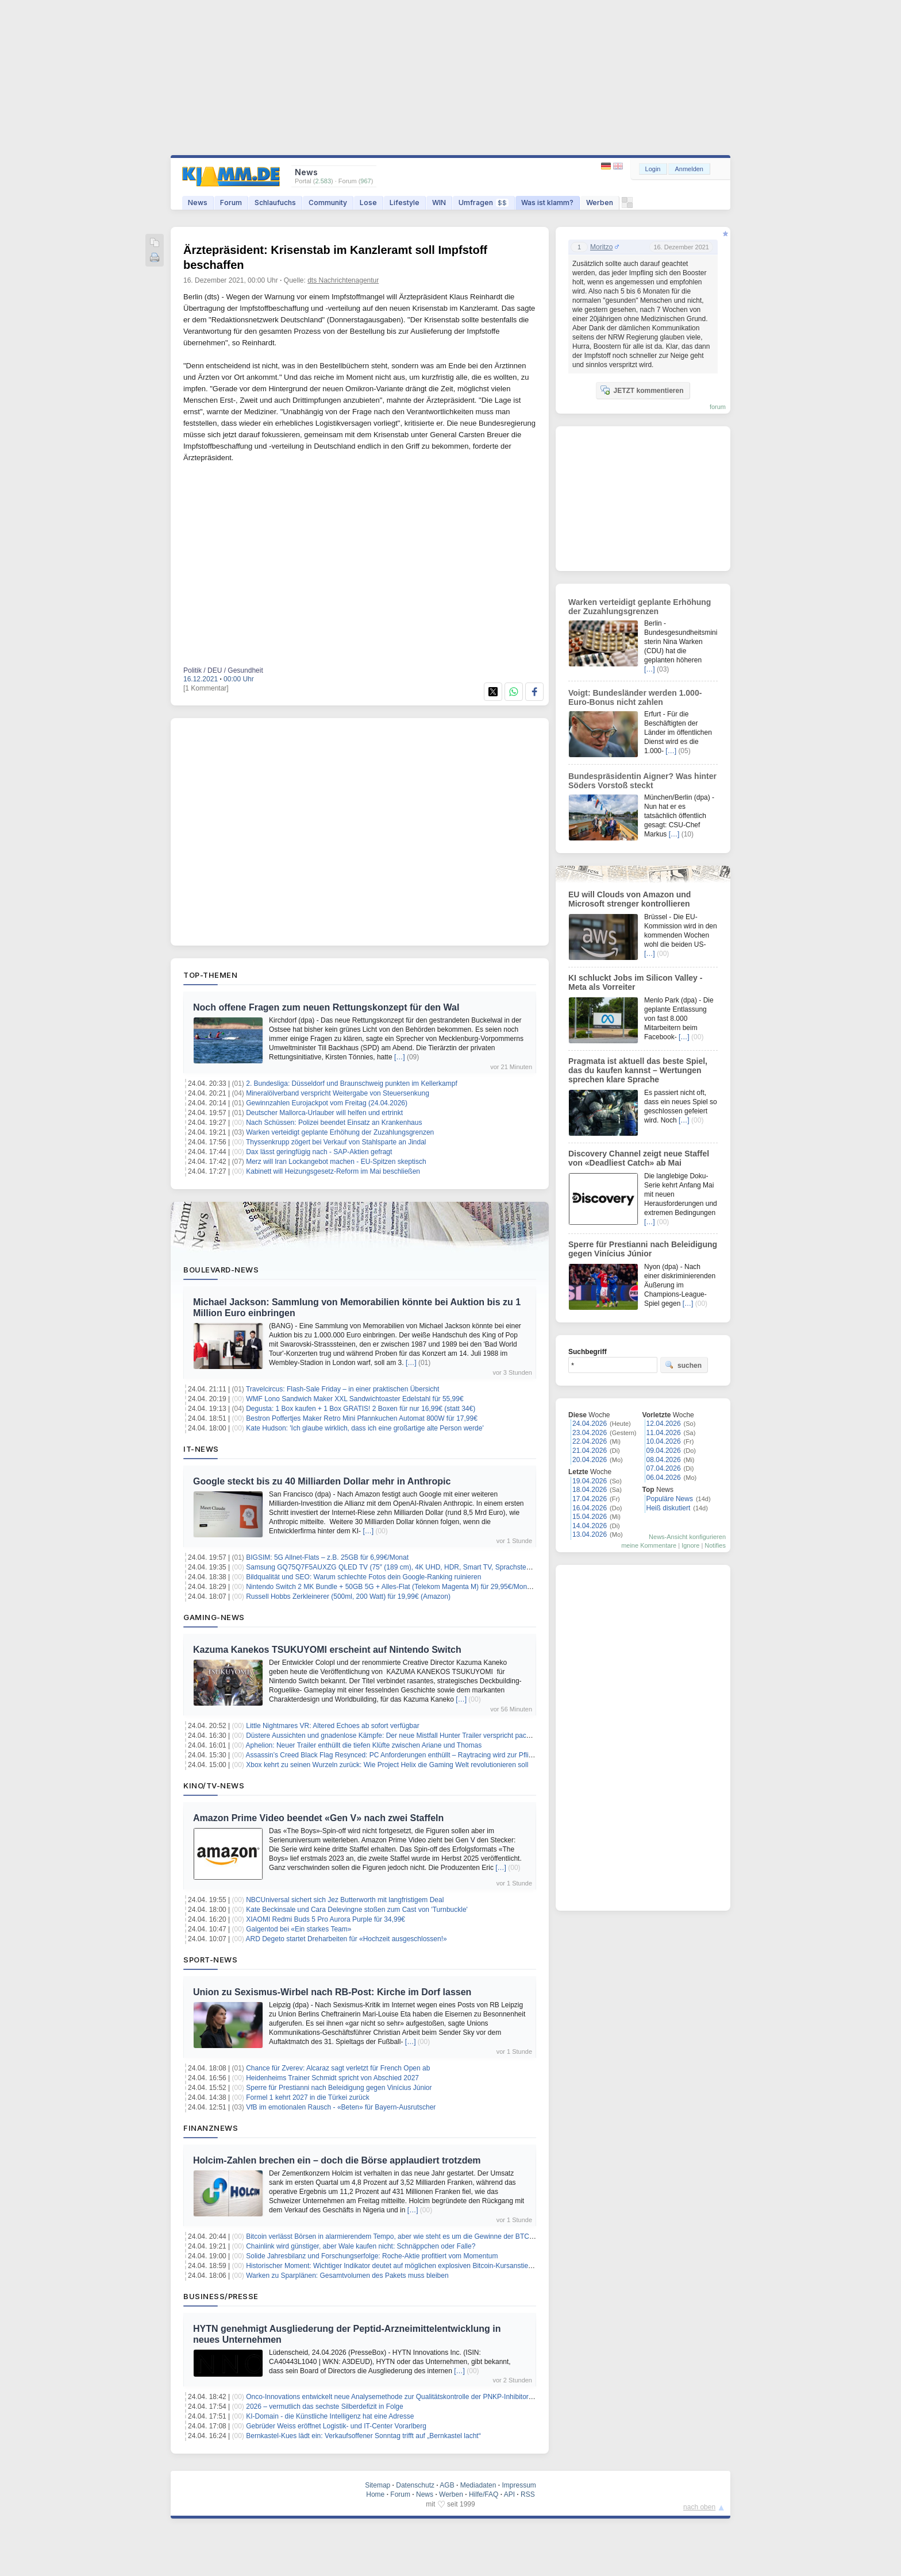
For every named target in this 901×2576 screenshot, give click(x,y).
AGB (447, 2485)
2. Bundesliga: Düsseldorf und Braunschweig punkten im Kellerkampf (351, 1083)
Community (328, 202)
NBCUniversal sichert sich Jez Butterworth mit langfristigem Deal (345, 1900)
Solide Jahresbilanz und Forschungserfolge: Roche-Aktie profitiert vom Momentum (372, 2256)
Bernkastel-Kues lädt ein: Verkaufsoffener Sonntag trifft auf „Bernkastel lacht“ (363, 2436)
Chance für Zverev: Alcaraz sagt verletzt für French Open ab (338, 2068)
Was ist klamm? (547, 202)
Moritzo (601, 247)
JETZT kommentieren (641, 390)
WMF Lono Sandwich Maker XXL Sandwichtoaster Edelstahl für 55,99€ (354, 1399)
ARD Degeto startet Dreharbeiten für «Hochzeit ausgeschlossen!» (346, 1939)
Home (375, 2494)
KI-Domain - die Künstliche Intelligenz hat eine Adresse (330, 2416)
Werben (599, 202)
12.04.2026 (663, 1424)
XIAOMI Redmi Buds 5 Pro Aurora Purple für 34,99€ (325, 1919)
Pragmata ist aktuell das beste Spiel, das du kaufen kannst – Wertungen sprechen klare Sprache (637, 1070)
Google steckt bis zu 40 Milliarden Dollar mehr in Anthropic (321, 1481)
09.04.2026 (663, 1451)
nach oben (699, 2507)
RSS (528, 2494)
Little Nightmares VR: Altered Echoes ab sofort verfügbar (332, 1726)
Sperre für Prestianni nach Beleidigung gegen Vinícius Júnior (339, 2088)
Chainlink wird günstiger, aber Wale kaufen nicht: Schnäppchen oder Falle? (360, 2246)
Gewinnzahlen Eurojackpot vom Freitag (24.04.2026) (326, 1103)
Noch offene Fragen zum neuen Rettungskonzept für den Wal (326, 1007)
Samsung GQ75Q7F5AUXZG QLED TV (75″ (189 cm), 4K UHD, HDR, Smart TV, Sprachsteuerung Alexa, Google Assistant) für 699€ (449, 1567)
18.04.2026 (589, 1490)
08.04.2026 (663, 1460)
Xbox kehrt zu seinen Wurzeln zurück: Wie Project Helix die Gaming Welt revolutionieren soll (387, 1765)
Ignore (690, 1545)
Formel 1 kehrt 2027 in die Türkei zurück (307, 2097)
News (197, 202)
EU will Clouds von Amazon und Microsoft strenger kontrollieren (629, 899)
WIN (439, 202)
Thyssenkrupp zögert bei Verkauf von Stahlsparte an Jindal (336, 1142)
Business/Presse (221, 2296)
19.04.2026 (589, 1481)
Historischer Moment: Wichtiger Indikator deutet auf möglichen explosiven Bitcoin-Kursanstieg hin (394, 2266)
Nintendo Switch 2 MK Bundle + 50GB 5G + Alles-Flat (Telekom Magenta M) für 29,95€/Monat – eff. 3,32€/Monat (418, 1587)
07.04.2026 (663, 1468)
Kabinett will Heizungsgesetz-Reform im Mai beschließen (333, 1171)
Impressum (519, 2485)
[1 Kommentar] (206, 688)
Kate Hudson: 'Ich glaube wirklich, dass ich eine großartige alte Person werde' (364, 1428)
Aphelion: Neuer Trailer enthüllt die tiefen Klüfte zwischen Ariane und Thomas (364, 1745)
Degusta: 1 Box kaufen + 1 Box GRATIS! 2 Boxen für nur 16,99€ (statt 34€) (360, 1409)
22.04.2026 (589, 1441)
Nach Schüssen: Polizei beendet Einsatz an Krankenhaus (334, 1123)
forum (718, 406)
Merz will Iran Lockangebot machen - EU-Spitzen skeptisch (336, 1162)
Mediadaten (478, 2485)
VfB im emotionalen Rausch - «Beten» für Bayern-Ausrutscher (341, 2107)
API (509, 2494)
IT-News (201, 1448)
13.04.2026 (589, 1534)
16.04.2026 (589, 1508)
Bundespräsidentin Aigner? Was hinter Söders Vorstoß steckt (642, 781)
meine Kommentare (648, 1545)
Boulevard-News (221, 1269)
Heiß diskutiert (668, 1508)
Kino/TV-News (213, 1785)
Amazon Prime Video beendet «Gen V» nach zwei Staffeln (318, 1818)
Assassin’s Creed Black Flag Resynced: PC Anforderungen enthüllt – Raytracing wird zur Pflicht (392, 1755)
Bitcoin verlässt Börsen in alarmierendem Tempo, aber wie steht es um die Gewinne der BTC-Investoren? (406, 2236)
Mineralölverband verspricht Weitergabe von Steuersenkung (337, 1093)
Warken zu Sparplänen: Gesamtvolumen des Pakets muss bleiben (347, 2276)
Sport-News (210, 1959)
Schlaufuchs (275, 202)
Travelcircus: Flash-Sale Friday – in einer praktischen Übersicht (342, 1389)
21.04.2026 (589, 1451)
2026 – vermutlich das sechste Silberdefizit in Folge (324, 2407)
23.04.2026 (589, 1433)
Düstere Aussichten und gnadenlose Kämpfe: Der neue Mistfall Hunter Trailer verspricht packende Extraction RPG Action (430, 1736)
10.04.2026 (663, 1441)
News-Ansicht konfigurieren (687, 1536)
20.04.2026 (589, 1460)
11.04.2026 (663, 1433)
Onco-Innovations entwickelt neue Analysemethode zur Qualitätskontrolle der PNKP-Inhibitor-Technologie (407, 2397)
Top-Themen (210, 975)
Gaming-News (214, 1617)
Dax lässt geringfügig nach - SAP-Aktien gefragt (319, 1152)
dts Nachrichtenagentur (343, 280)
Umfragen (484, 202)
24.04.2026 (589, 1424)
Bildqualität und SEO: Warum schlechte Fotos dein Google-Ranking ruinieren (363, 1577)
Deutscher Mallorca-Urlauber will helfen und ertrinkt (324, 1113)
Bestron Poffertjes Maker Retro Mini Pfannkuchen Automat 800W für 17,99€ (362, 1418)
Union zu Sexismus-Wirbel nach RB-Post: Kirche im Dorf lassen (332, 1992)
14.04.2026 (589, 1526)
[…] (399, 1057)
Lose (368, 202)
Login (653, 168)
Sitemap (377, 2485)
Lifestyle (404, 202)
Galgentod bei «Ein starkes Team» (298, 1929)
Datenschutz (415, 2485)
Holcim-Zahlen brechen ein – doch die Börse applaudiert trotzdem (337, 2160)
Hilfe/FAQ (483, 2494)
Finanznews (210, 2127)
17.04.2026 (589, 1499)
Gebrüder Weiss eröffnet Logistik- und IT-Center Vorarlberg (336, 2426)
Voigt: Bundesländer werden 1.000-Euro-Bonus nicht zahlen (635, 697)
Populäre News (669, 1499)
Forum (231, 202)
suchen (683, 1365)
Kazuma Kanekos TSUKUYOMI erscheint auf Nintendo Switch (327, 1650)
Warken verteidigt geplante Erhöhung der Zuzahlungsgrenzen (340, 1132)
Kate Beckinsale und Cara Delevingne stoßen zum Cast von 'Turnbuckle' (357, 1910)
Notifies (715, 1545)
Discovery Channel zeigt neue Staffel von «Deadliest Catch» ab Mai (638, 1158)
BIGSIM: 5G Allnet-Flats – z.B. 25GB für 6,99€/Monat (327, 1557)
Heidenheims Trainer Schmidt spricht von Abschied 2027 (332, 2078)
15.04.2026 (589, 1517)
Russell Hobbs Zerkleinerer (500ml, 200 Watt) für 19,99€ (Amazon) (348, 1596)
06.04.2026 (663, 1478)
